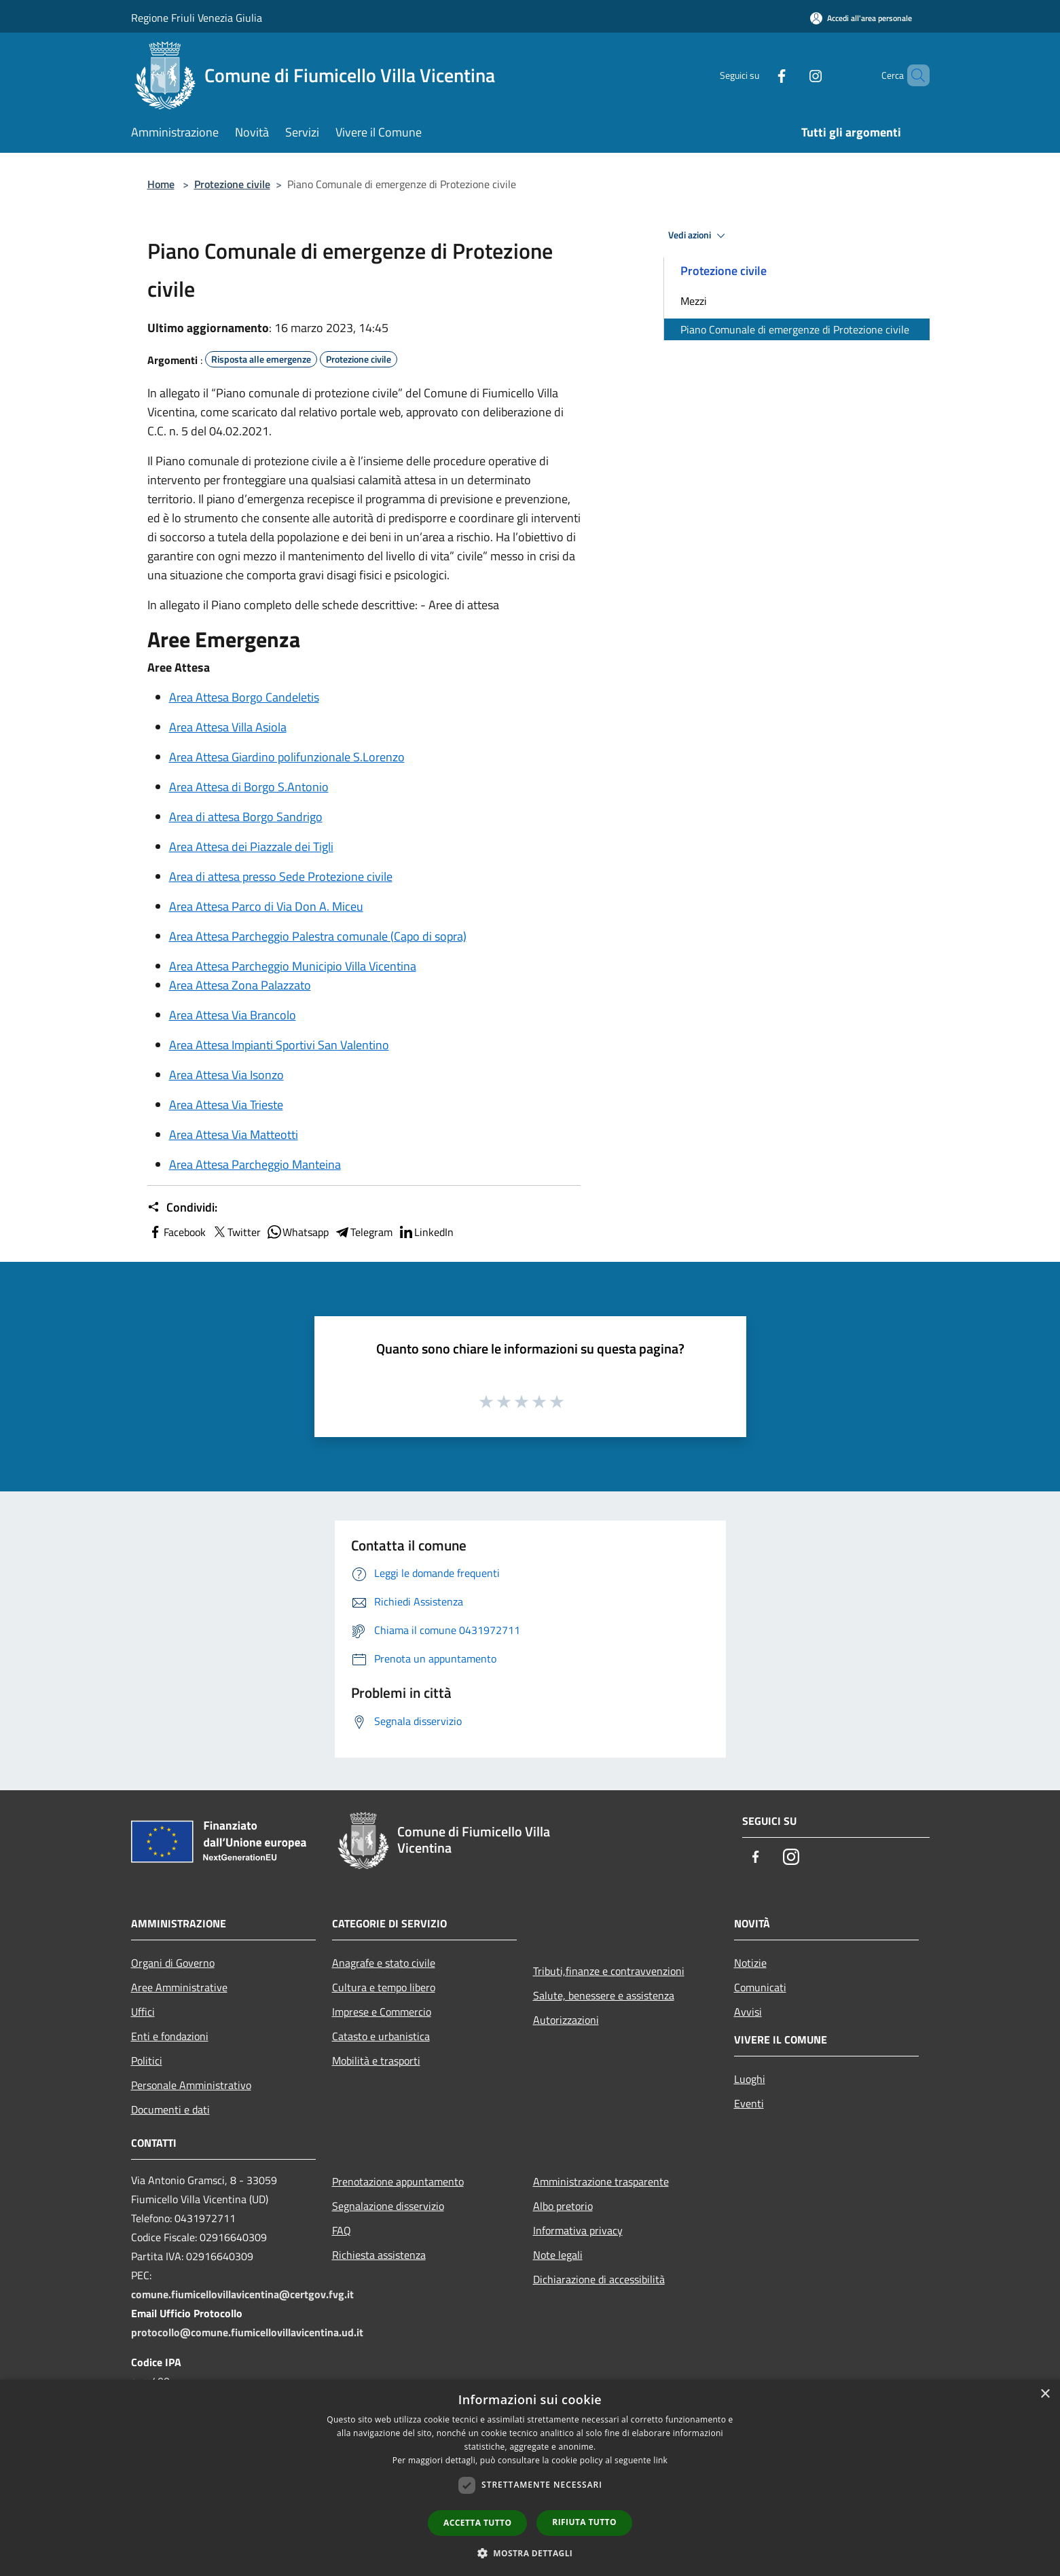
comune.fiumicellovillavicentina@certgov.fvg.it (242, 2294)
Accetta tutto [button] (477, 2522)
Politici (146, 2060)
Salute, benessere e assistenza (603, 1995)
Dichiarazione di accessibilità (599, 2279)
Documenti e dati (170, 2109)
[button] (530, 2553)
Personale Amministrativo (191, 2085)
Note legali (558, 2255)
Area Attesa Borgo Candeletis (244, 697)
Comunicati (760, 1987)
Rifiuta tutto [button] (584, 2522)
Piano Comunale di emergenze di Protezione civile (794, 329)
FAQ (341, 2230)
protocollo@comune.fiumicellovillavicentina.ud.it (247, 2332)
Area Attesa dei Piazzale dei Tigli (251, 846)
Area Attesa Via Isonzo (226, 1075)
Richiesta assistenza (379, 2255)
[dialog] (530, 2478)
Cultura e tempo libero (383, 1987)
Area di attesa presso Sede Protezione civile (280, 876)
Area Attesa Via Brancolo (232, 1015)
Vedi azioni (698, 236)
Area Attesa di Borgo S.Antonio (249, 787)
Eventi (749, 2103)
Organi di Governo (173, 1963)
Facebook (176, 1232)
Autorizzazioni (566, 2020)
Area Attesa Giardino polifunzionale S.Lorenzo (287, 757)
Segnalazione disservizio (388, 2206)
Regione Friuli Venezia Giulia (196, 18)
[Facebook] (758, 75)
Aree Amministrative (179, 1987)
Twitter (236, 1232)
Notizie (750, 1963)
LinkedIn (426, 1232)
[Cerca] (913, 75)
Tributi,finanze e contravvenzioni (608, 1971)
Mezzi (693, 301)
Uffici (143, 2011)
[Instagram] (792, 75)
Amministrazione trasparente (601, 2181)
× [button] (1045, 2394)
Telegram (363, 1232)
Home (161, 184)
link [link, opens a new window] (660, 2460)
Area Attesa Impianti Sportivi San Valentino (279, 1045)
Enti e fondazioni (169, 2036)
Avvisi (748, 2011)
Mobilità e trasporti (376, 2060)
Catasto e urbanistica (381, 2036)
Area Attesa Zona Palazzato (240, 985)
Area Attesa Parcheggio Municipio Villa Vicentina (292, 966)
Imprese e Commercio (381, 2011)
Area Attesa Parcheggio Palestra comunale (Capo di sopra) (318, 936)
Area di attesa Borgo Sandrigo (246, 817)
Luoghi (749, 2079)
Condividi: (182, 1207)
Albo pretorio (563, 2206)
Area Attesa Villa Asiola (228, 727)
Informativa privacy (578, 2230)
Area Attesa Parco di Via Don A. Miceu (266, 906)
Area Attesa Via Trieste (226, 1104)
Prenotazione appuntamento (398, 2181)
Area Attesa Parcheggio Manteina (255, 1164)
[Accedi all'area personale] (861, 18)
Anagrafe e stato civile (383, 1963)
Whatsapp (297, 1232)
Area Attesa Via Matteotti (233, 1134)
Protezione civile (232, 184)
